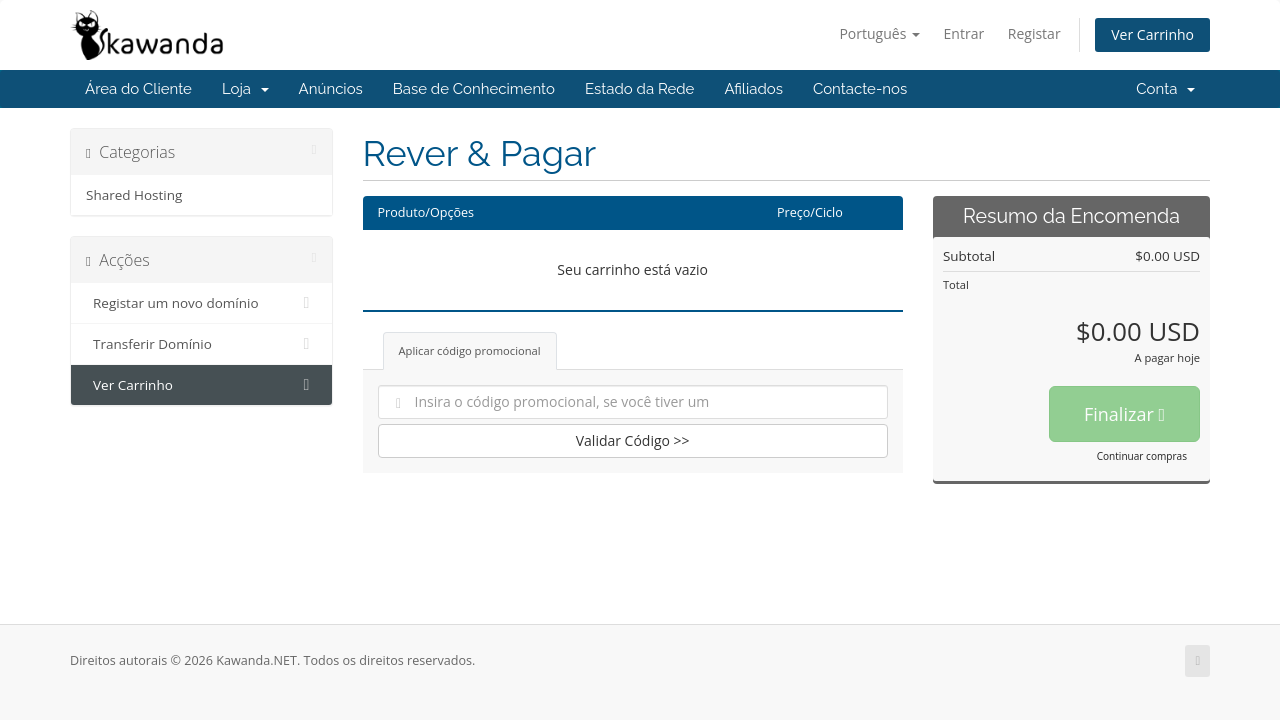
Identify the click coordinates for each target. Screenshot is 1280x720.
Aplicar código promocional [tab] (470, 350)
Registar (1034, 33)
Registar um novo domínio (201, 303)
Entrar (964, 33)
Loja (245, 89)
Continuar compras (1142, 456)
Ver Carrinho (1152, 34)
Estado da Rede (639, 89)
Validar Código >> (633, 440)
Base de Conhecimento (474, 89)
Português (879, 33)
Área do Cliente (138, 89)
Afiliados (753, 89)
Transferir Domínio (201, 344)
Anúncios (331, 89)
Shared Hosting (134, 195)
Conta (1165, 89)
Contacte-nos (860, 89)
